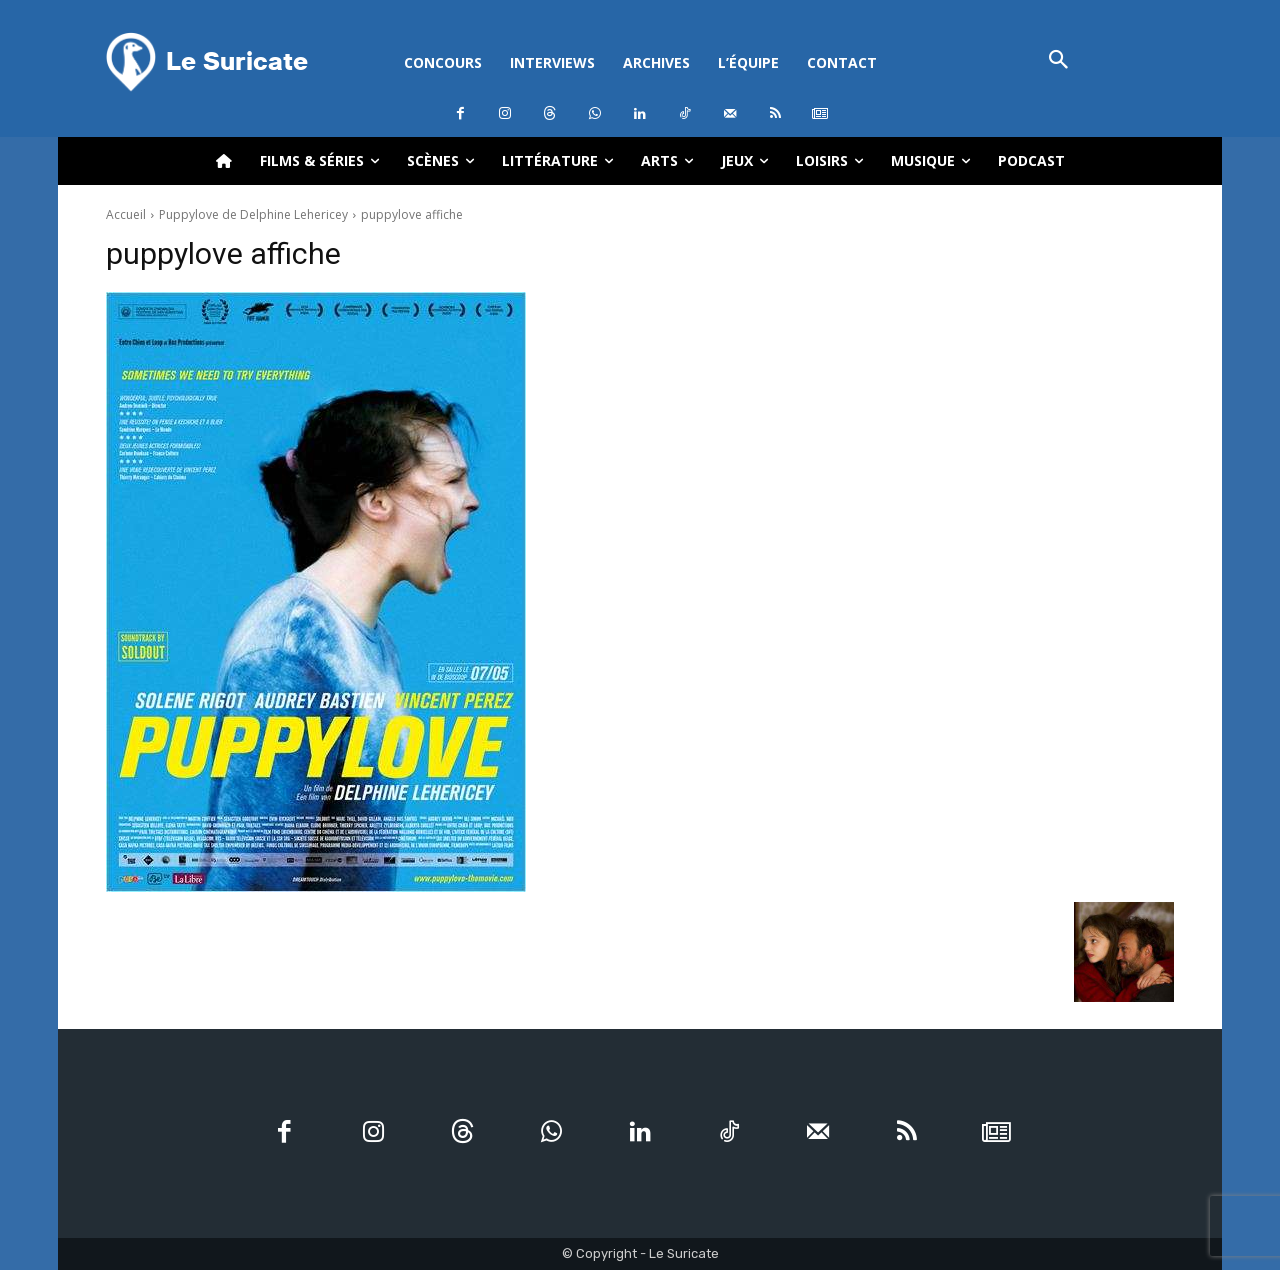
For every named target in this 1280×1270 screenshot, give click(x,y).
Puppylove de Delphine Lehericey (253, 214)
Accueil (126, 214)
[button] (1058, 61)
